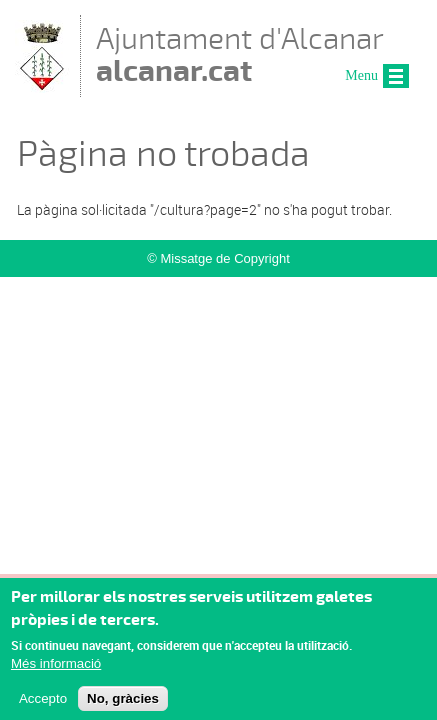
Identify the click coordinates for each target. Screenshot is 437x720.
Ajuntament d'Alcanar (240, 54)
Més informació (56, 670)
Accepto (43, 705)
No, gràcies (123, 705)
